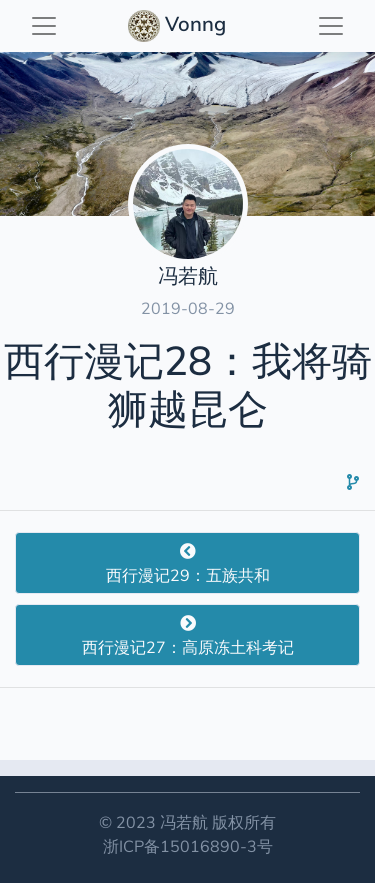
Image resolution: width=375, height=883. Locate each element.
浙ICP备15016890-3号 (188, 846)
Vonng (179, 26)
